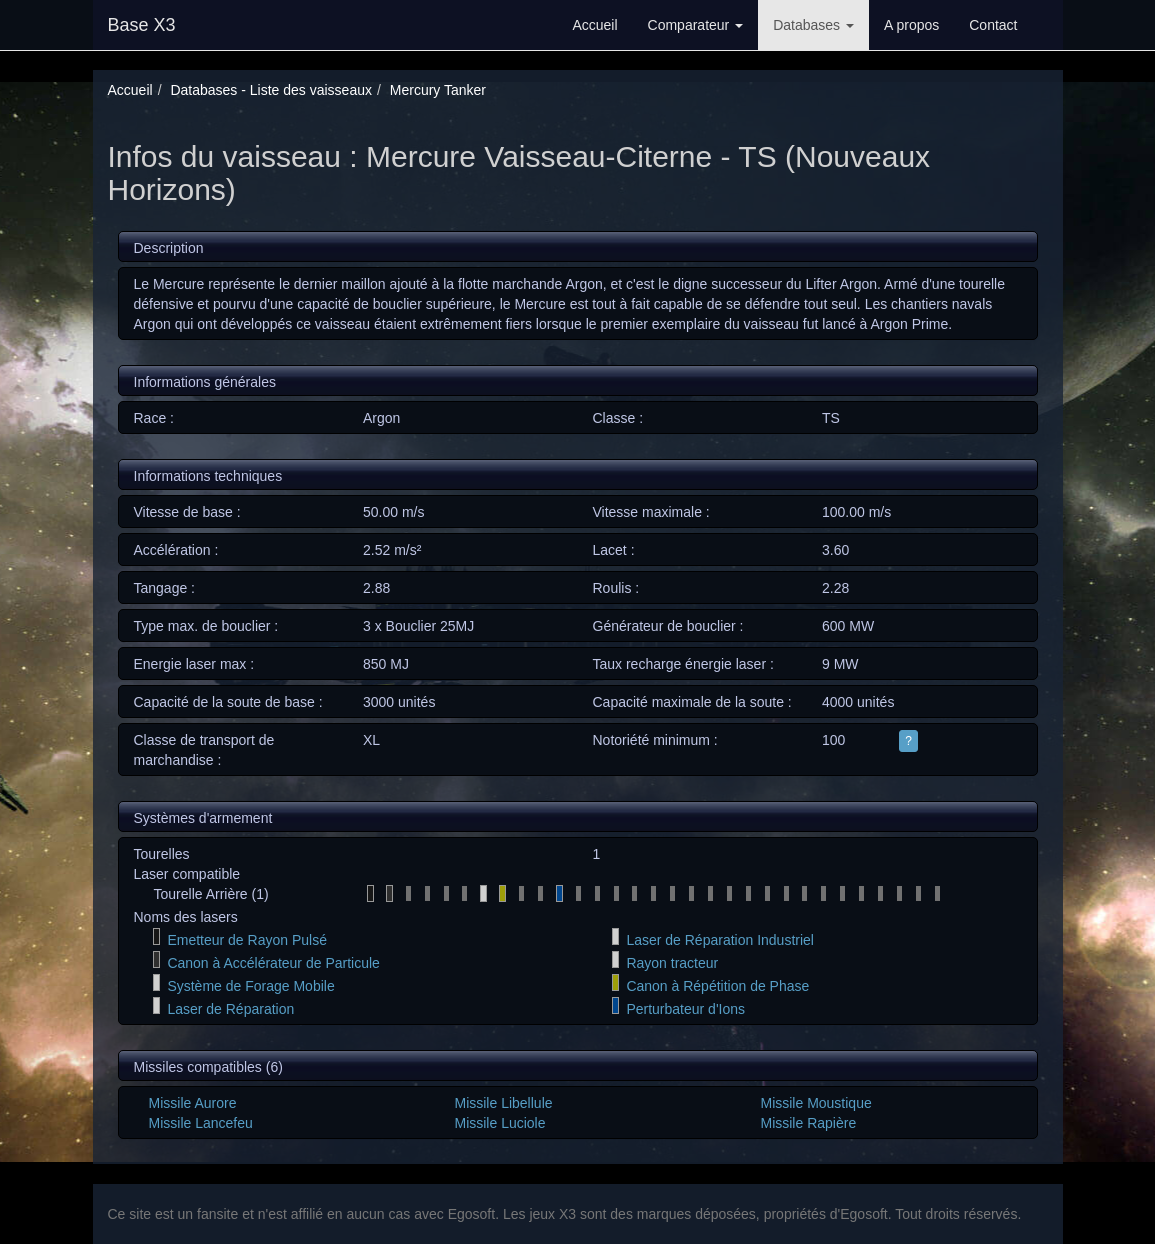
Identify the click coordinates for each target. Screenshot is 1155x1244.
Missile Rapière (808, 1123)
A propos (911, 25)
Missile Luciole (499, 1123)
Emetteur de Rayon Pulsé (247, 940)
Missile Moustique (815, 1103)
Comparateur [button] (696, 25)
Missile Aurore (193, 1103)
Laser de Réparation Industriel (720, 940)
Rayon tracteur (672, 963)
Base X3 (142, 25)
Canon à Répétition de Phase (717, 986)
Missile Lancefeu (201, 1123)
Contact (993, 25)
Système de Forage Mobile (250, 986)
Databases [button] (813, 25)
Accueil (594, 25)
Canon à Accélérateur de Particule (273, 963)
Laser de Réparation (230, 1009)
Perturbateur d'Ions (685, 1009)
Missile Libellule (503, 1103)
